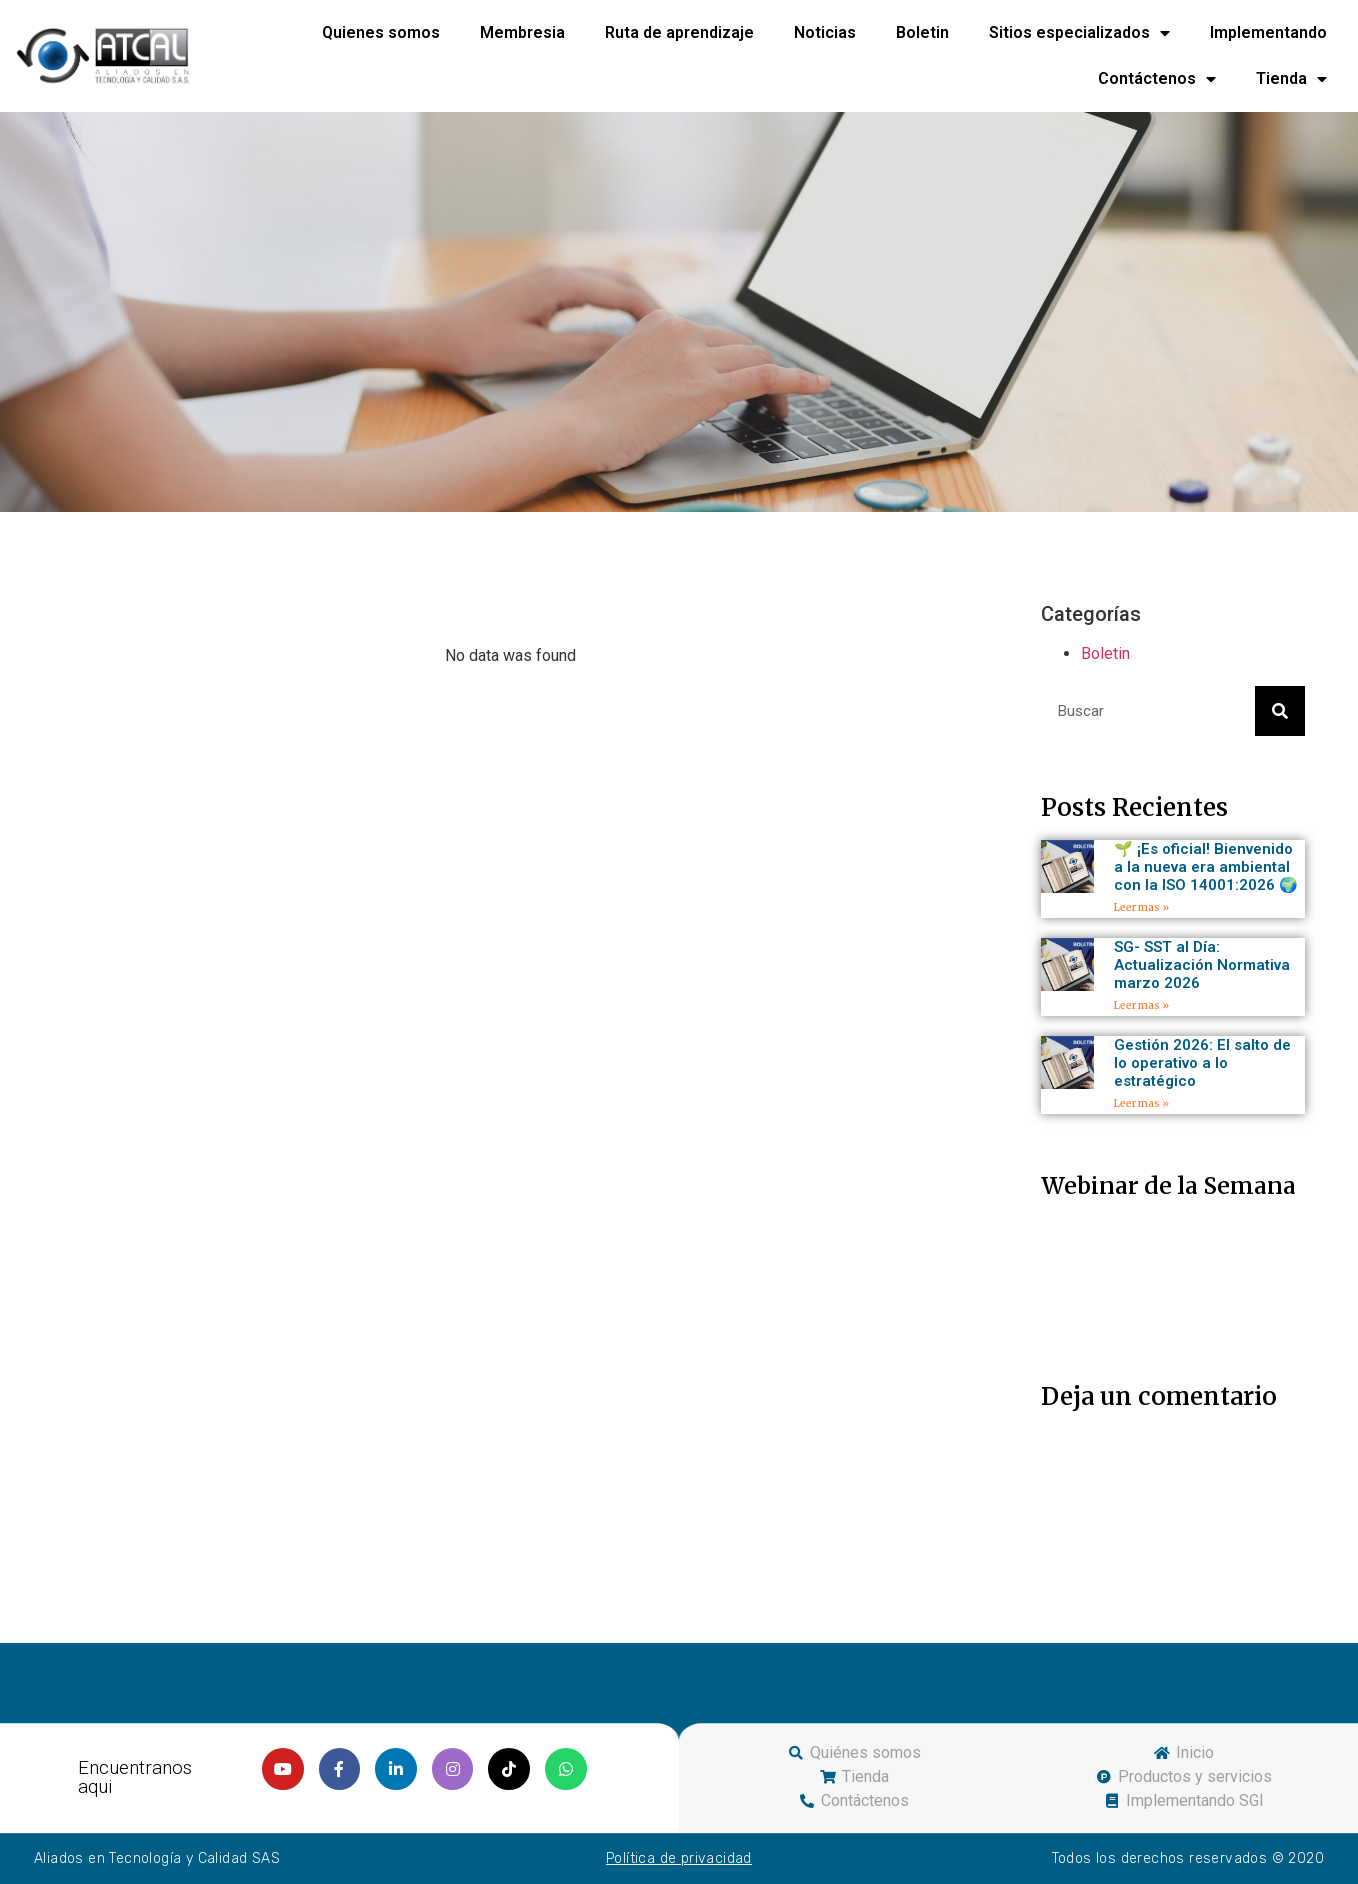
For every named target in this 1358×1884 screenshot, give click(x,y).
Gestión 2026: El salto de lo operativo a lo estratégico (1202, 1063)
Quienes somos (381, 32)
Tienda (1291, 79)
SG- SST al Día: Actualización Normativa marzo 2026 (1202, 965)
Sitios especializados (1079, 33)
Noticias (825, 32)
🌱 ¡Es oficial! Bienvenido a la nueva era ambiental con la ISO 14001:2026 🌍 (1206, 867)
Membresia (522, 32)
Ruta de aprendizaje (679, 32)
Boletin (922, 32)
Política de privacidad (679, 1858)
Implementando (1268, 32)
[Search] (1280, 711)
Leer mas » (1141, 907)
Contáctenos (1157, 79)
